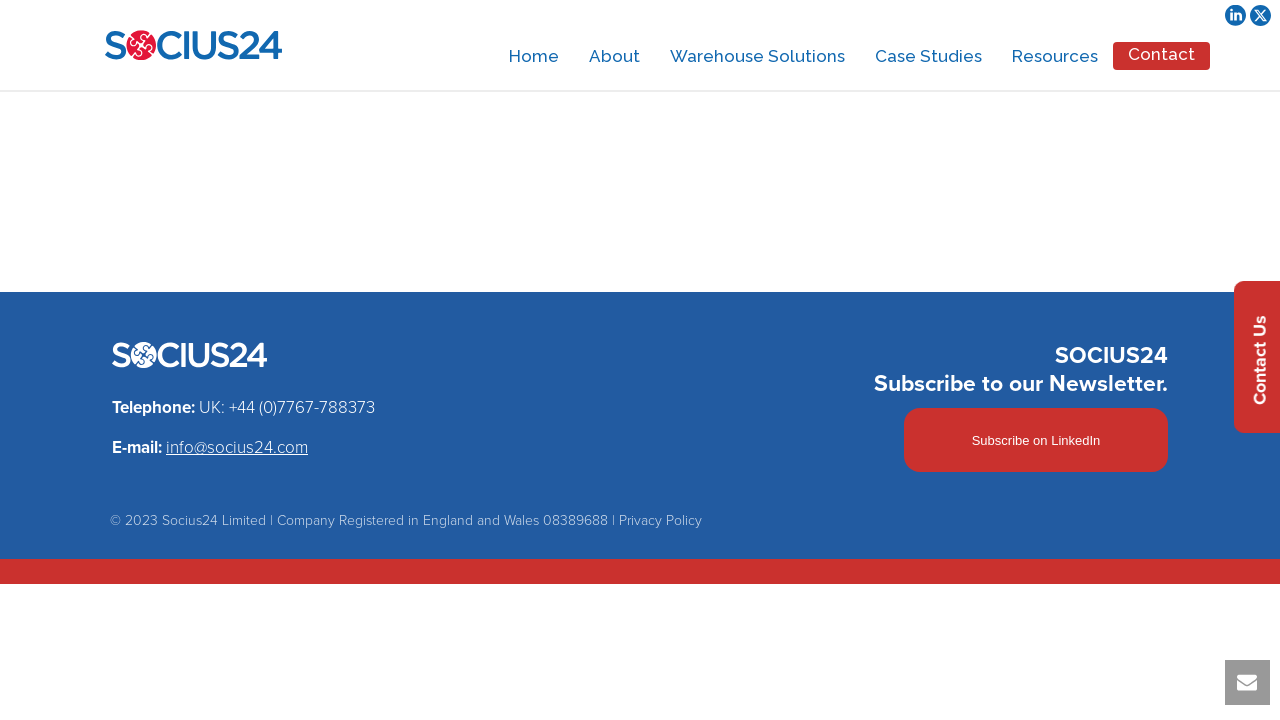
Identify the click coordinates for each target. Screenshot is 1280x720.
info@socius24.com (237, 447)
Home (534, 56)
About (614, 56)
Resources (1055, 56)
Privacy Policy (660, 520)
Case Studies (928, 56)
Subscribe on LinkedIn (1036, 440)
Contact (1161, 54)
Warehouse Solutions (757, 56)
